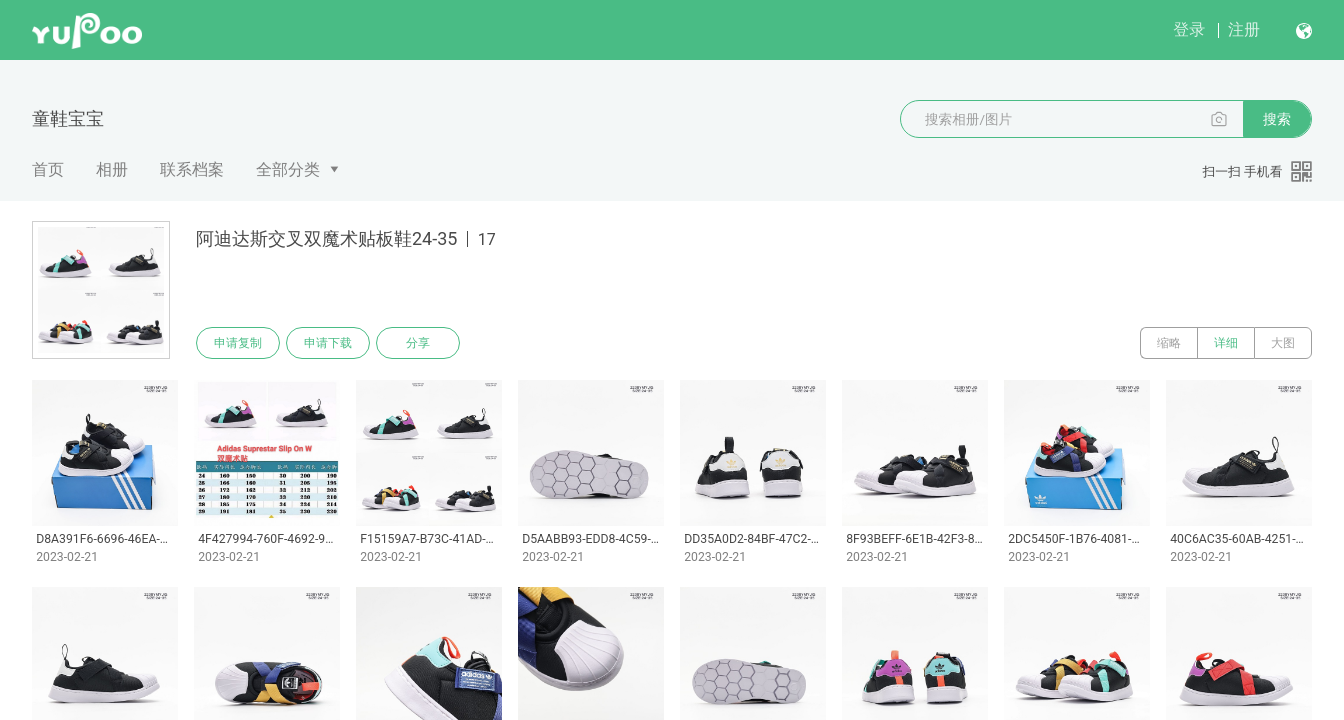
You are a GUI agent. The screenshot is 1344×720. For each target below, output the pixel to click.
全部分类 (288, 169)
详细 (1226, 343)
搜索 (1277, 119)
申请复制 (238, 343)
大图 (1283, 343)
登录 (1189, 29)
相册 (112, 169)
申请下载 (328, 343)
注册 (1244, 29)
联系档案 (192, 169)
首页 (48, 169)
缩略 (1169, 343)
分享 (418, 343)
